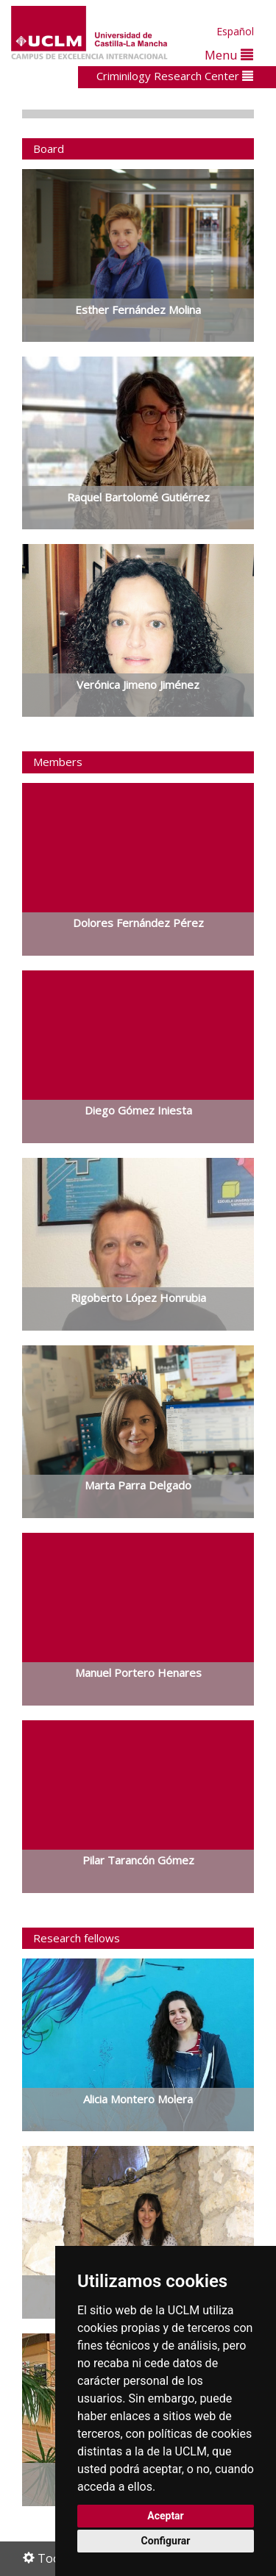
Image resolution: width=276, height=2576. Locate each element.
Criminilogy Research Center (174, 75)
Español (235, 31)
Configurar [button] (166, 2541)
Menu (229, 54)
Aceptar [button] (165, 2516)
